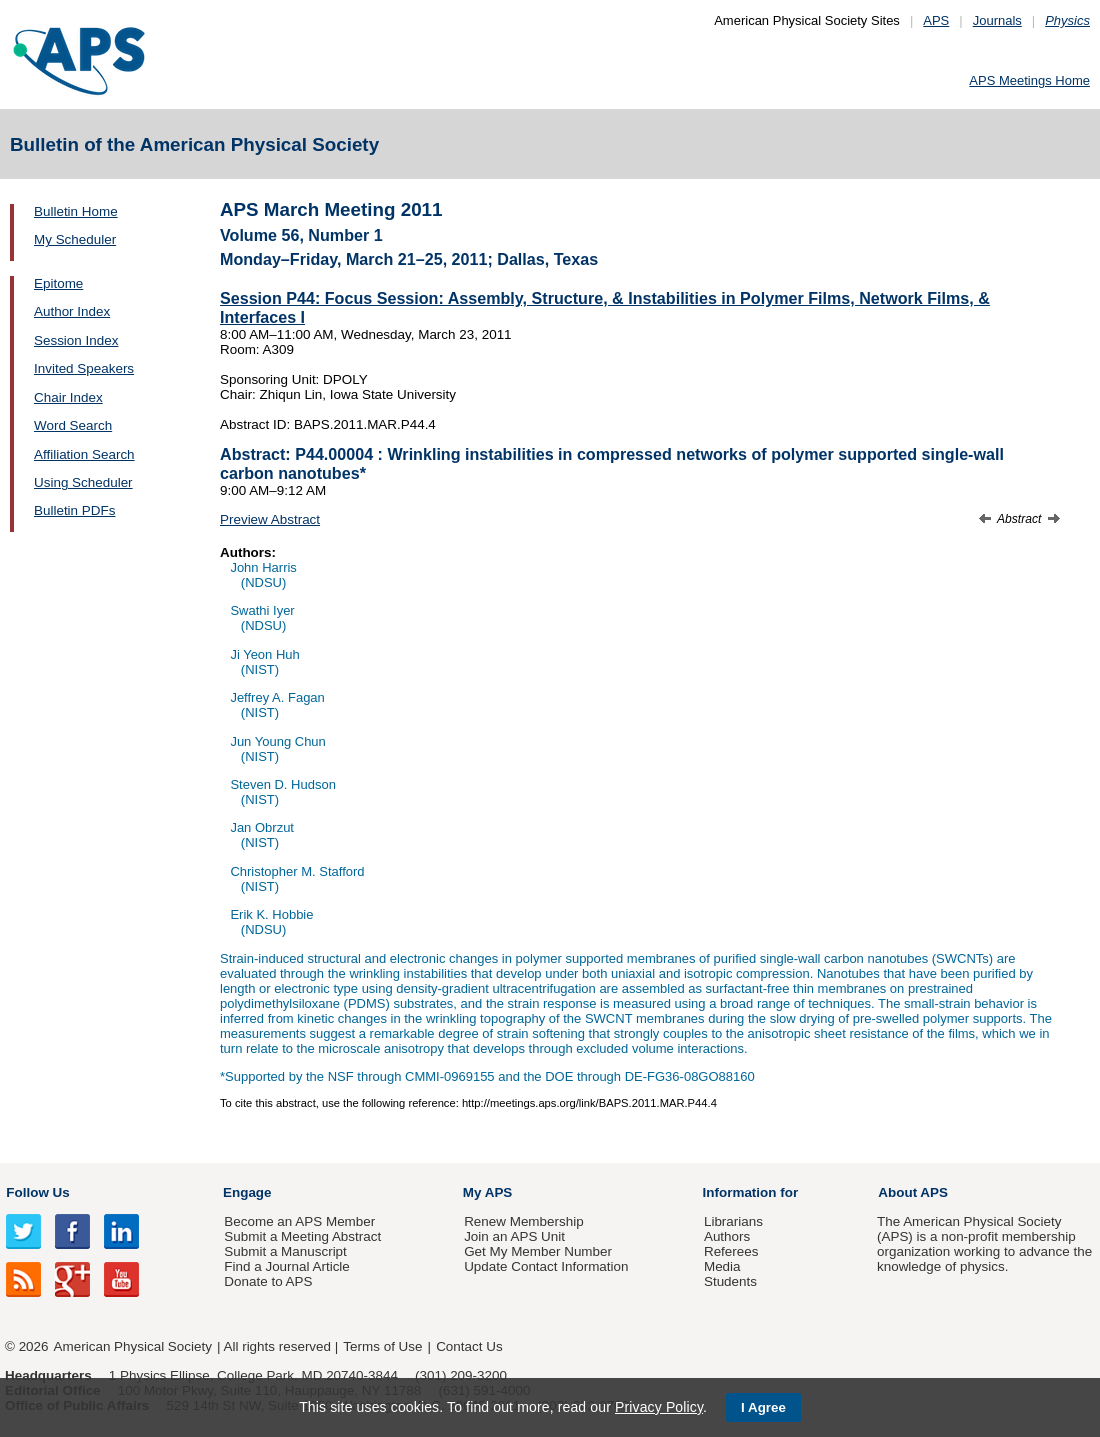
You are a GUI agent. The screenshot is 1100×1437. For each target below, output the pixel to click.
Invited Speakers (84, 368)
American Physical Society (133, 1346)
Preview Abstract (270, 519)
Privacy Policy (659, 1407)
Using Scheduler (83, 482)
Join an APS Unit (514, 1236)
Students (730, 1281)
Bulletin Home (76, 211)
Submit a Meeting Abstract (302, 1236)
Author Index (72, 311)
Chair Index (68, 397)
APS (936, 20)
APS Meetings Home (1029, 80)
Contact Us (469, 1346)
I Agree (763, 1407)
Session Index (76, 340)
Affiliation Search (84, 454)
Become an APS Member (299, 1221)
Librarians (733, 1221)
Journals (997, 20)
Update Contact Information (546, 1266)
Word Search (73, 425)
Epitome (58, 283)
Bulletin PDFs (74, 510)
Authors (727, 1236)
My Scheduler (75, 239)
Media (722, 1266)
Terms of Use (382, 1346)
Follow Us (37, 1192)
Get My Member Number (538, 1251)
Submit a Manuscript (285, 1251)
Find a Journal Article (286, 1266)
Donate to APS (268, 1281)
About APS (913, 1192)
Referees (731, 1251)
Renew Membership (524, 1221)
